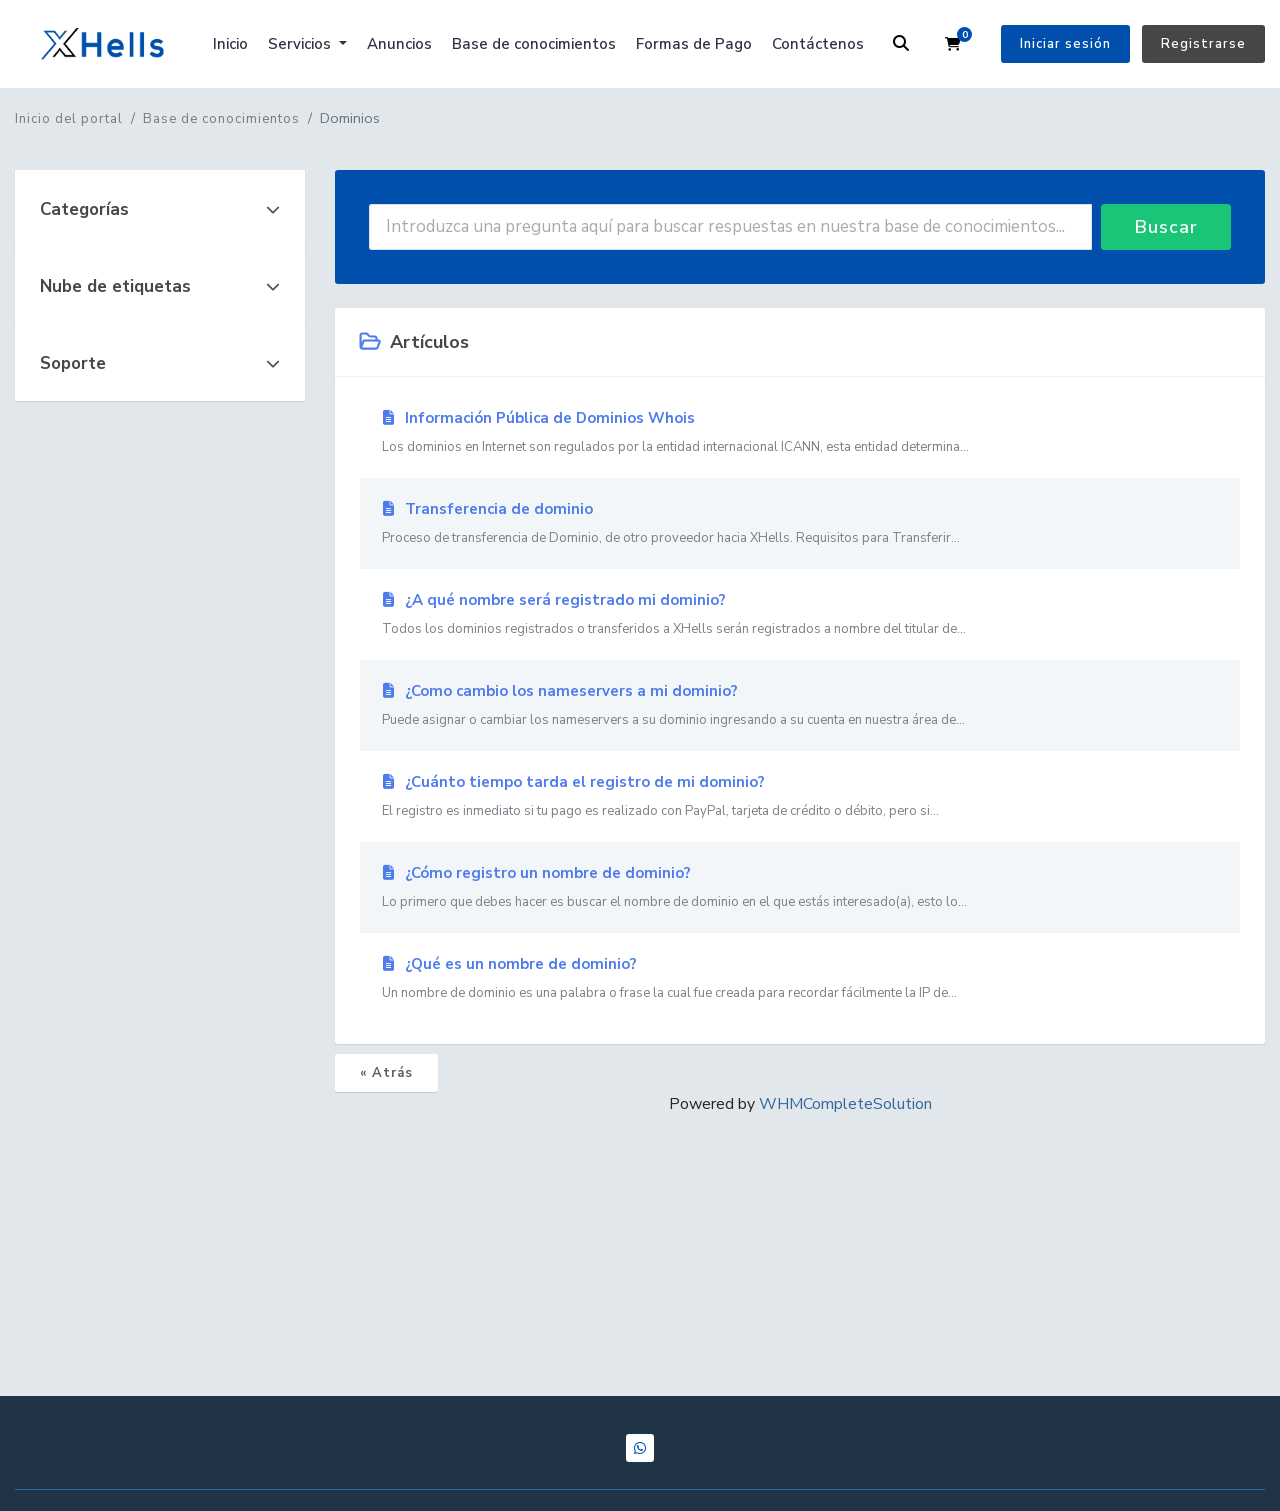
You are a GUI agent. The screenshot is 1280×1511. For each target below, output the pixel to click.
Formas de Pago (694, 44)
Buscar (1166, 227)
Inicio (230, 44)
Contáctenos (818, 44)
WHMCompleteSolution (845, 1104)
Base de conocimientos (534, 44)
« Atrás (386, 1073)
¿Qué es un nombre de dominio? (800, 979)
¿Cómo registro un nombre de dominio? (800, 888)
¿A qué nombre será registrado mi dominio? (800, 615)
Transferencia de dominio (800, 524)
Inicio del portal (69, 119)
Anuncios (399, 44)
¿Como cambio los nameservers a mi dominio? (800, 706)
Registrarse (1203, 44)
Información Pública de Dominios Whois (800, 433)
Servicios (301, 44)
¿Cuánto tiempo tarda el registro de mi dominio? (800, 797)
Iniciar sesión (1065, 44)
